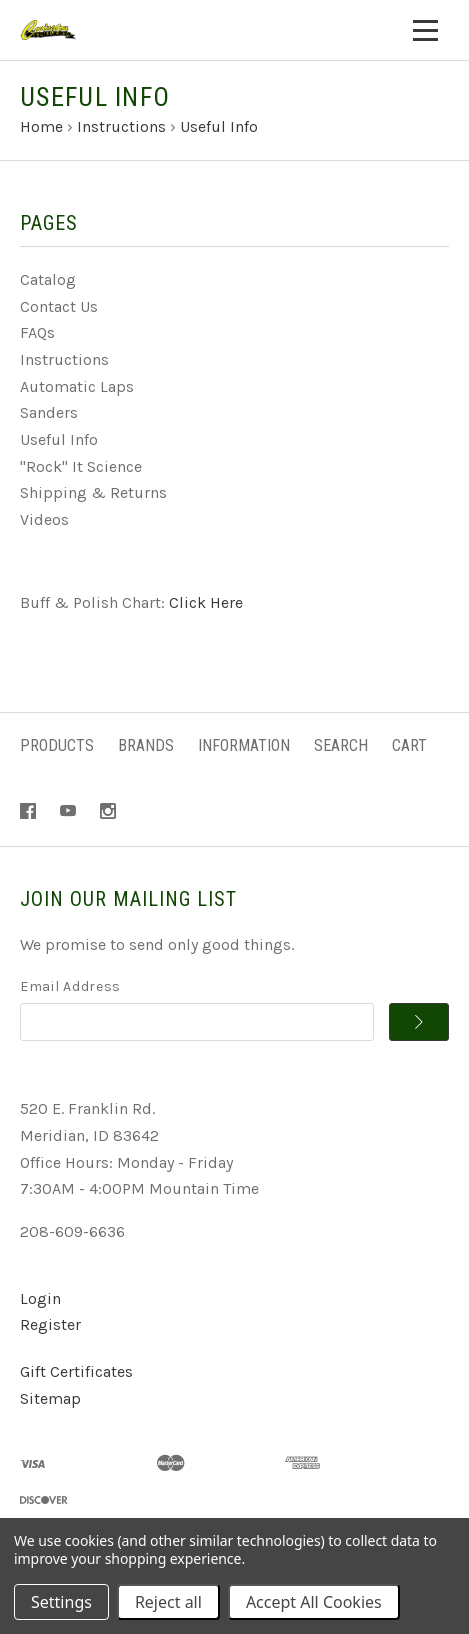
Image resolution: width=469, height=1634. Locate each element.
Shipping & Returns (93, 492)
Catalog (48, 279)
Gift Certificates (76, 1371)
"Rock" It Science (81, 466)
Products (57, 745)
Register (50, 1324)
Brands (146, 745)
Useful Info (59, 439)
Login (40, 1298)
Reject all (168, 1602)
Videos (44, 519)
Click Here (206, 602)
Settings (61, 1602)
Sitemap (50, 1398)
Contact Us (59, 306)
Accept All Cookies (314, 1602)
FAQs (37, 332)
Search (341, 745)
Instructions (64, 359)
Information (244, 745)
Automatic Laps (77, 386)
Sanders (49, 412)
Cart (409, 745)
